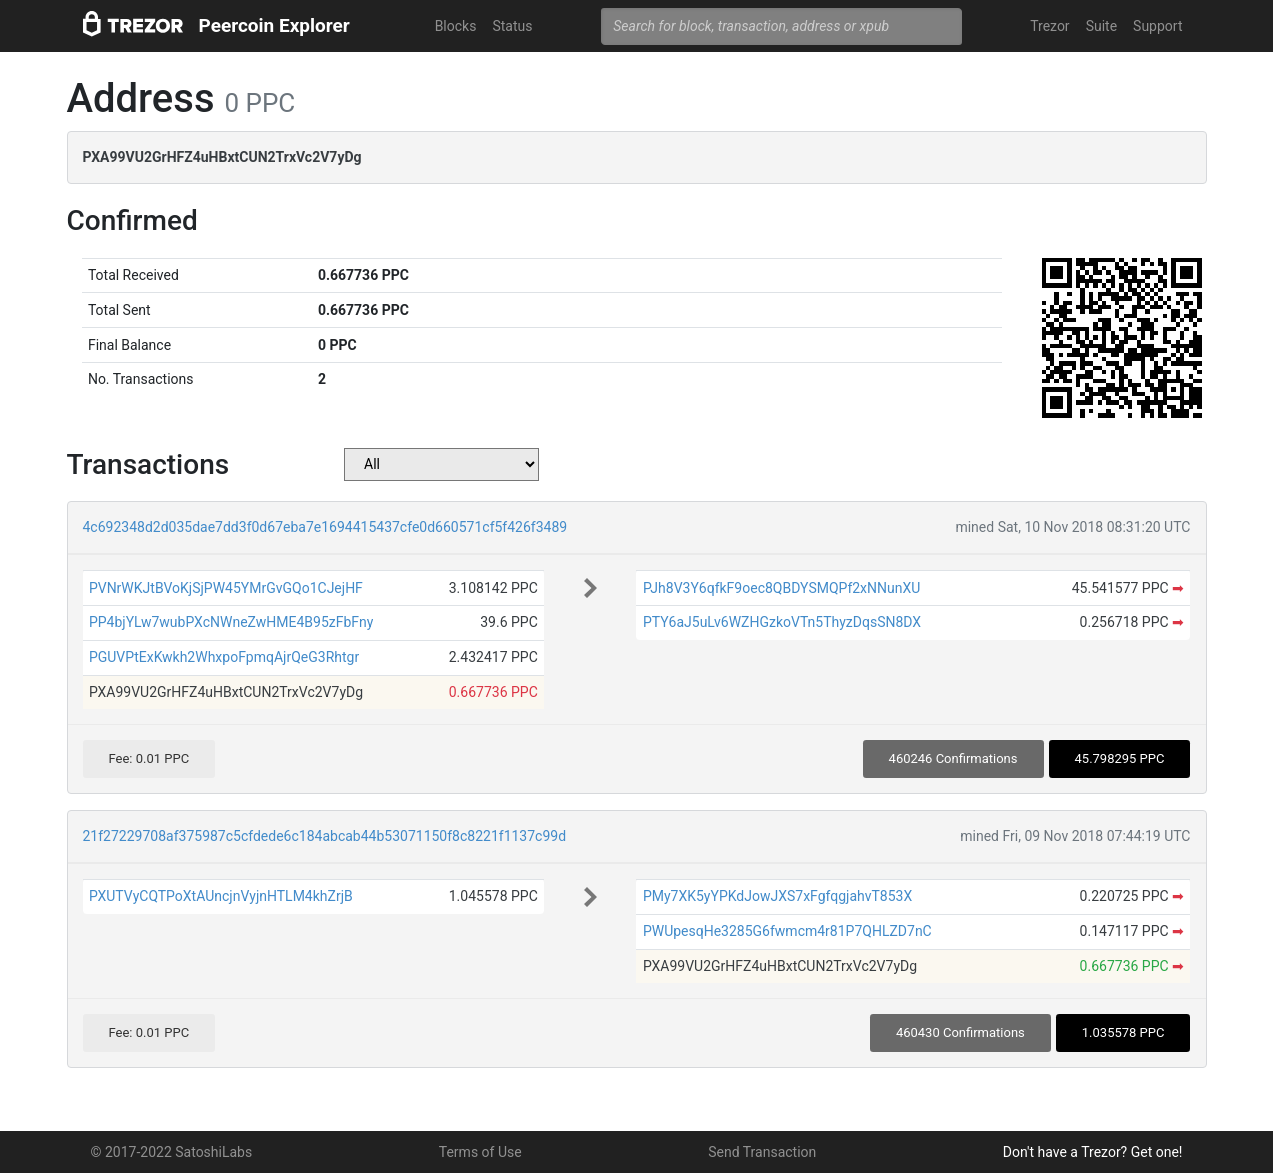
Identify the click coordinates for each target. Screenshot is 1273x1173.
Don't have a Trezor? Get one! (1093, 1152)
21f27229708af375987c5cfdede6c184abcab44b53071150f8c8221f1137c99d (325, 836)
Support (1157, 26)
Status (512, 26)
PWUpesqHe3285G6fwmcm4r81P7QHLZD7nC (787, 931)
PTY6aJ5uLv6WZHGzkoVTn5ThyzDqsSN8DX (782, 622)
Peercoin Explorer (274, 25)
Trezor (1049, 26)
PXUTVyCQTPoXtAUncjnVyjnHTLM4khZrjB (221, 896)
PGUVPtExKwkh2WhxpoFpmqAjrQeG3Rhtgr (224, 657)
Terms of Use (480, 1152)
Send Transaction (762, 1152)
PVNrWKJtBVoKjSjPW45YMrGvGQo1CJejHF (226, 588)
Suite (1101, 26)
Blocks (456, 26)
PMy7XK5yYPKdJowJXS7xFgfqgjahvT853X (777, 896)
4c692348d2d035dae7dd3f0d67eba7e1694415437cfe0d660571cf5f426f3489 (325, 527)
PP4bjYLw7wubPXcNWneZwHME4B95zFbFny (231, 622)
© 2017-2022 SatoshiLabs (172, 1152)
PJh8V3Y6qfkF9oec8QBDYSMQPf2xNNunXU (781, 588)
